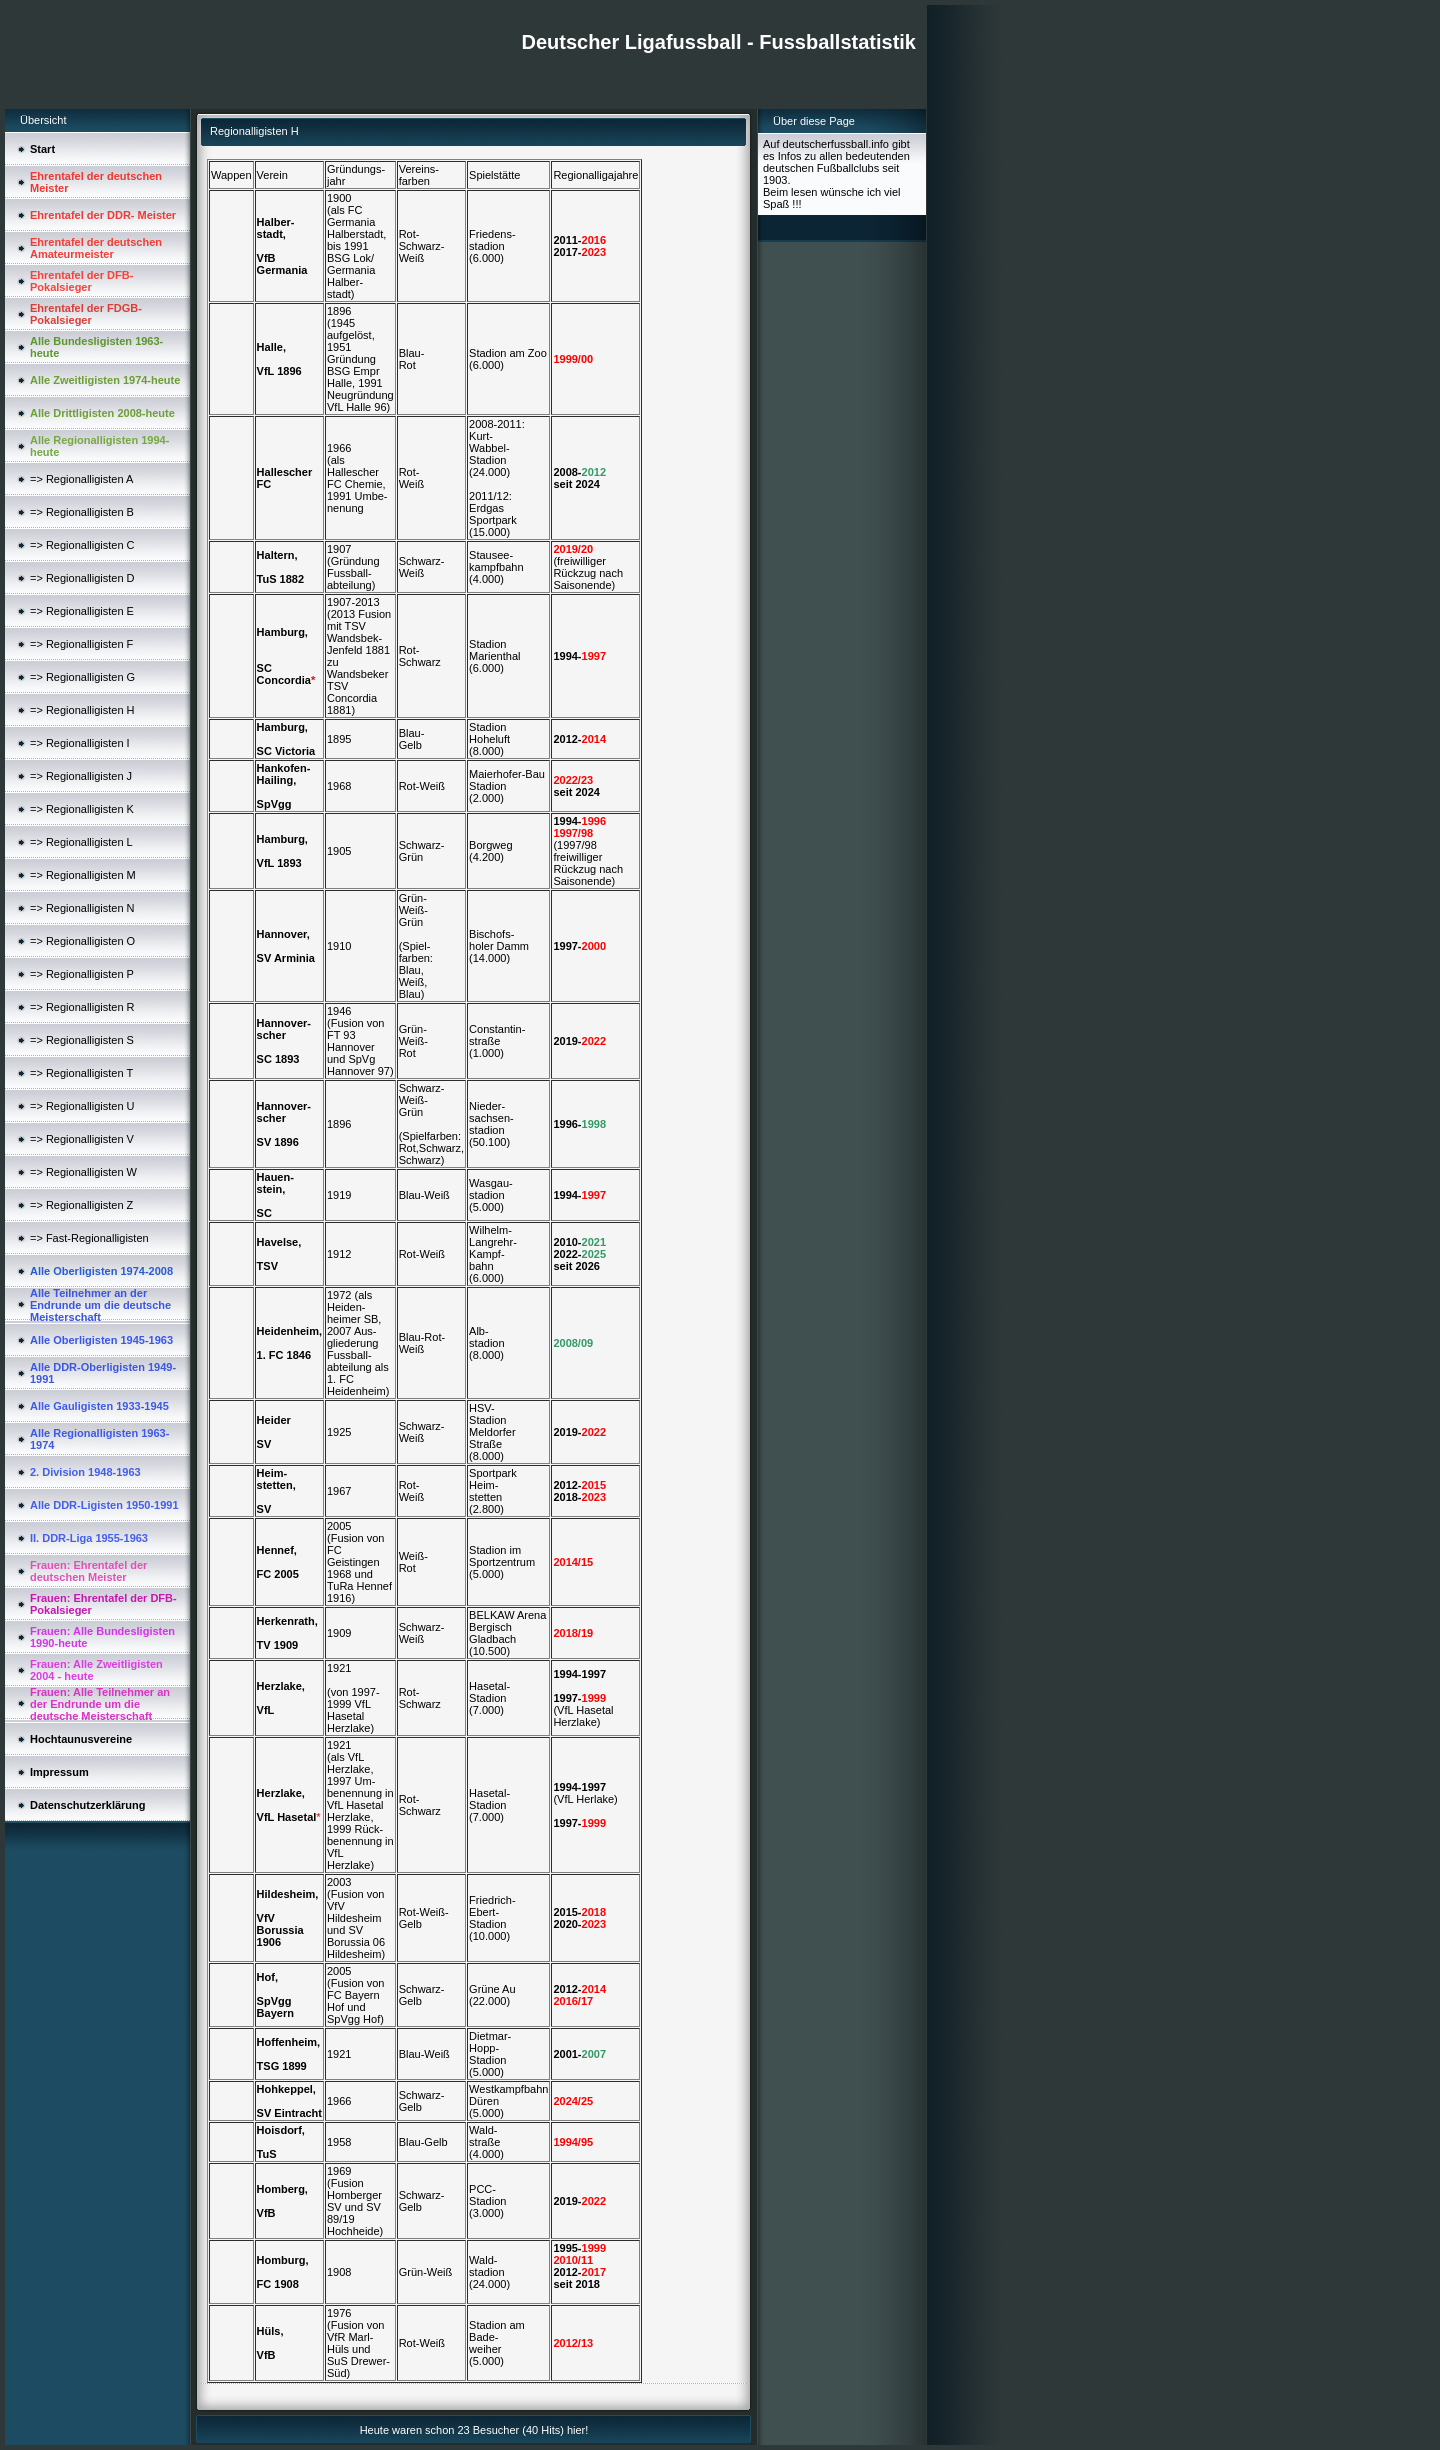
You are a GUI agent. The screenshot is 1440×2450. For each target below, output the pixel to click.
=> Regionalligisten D (82, 578)
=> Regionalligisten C (82, 545)
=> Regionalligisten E (82, 611)
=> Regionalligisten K (82, 809)
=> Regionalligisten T (81, 1073)
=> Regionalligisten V (82, 1139)
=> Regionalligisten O (82, 941)
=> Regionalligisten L (81, 842)
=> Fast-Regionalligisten (89, 1238)
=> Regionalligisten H (82, 710)
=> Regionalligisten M (83, 875)
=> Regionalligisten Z (81, 1205)
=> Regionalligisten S (82, 1040)
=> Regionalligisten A (81, 479)
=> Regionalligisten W (83, 1172)
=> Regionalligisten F (81, 644)
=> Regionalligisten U (82, 1106)
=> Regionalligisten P (82, 974)
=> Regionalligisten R (82, 1007)
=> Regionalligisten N (82, 908)
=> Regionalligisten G (82, 677)
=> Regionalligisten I (80, 743)
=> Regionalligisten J (81, 776)
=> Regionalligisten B (82, 512)
